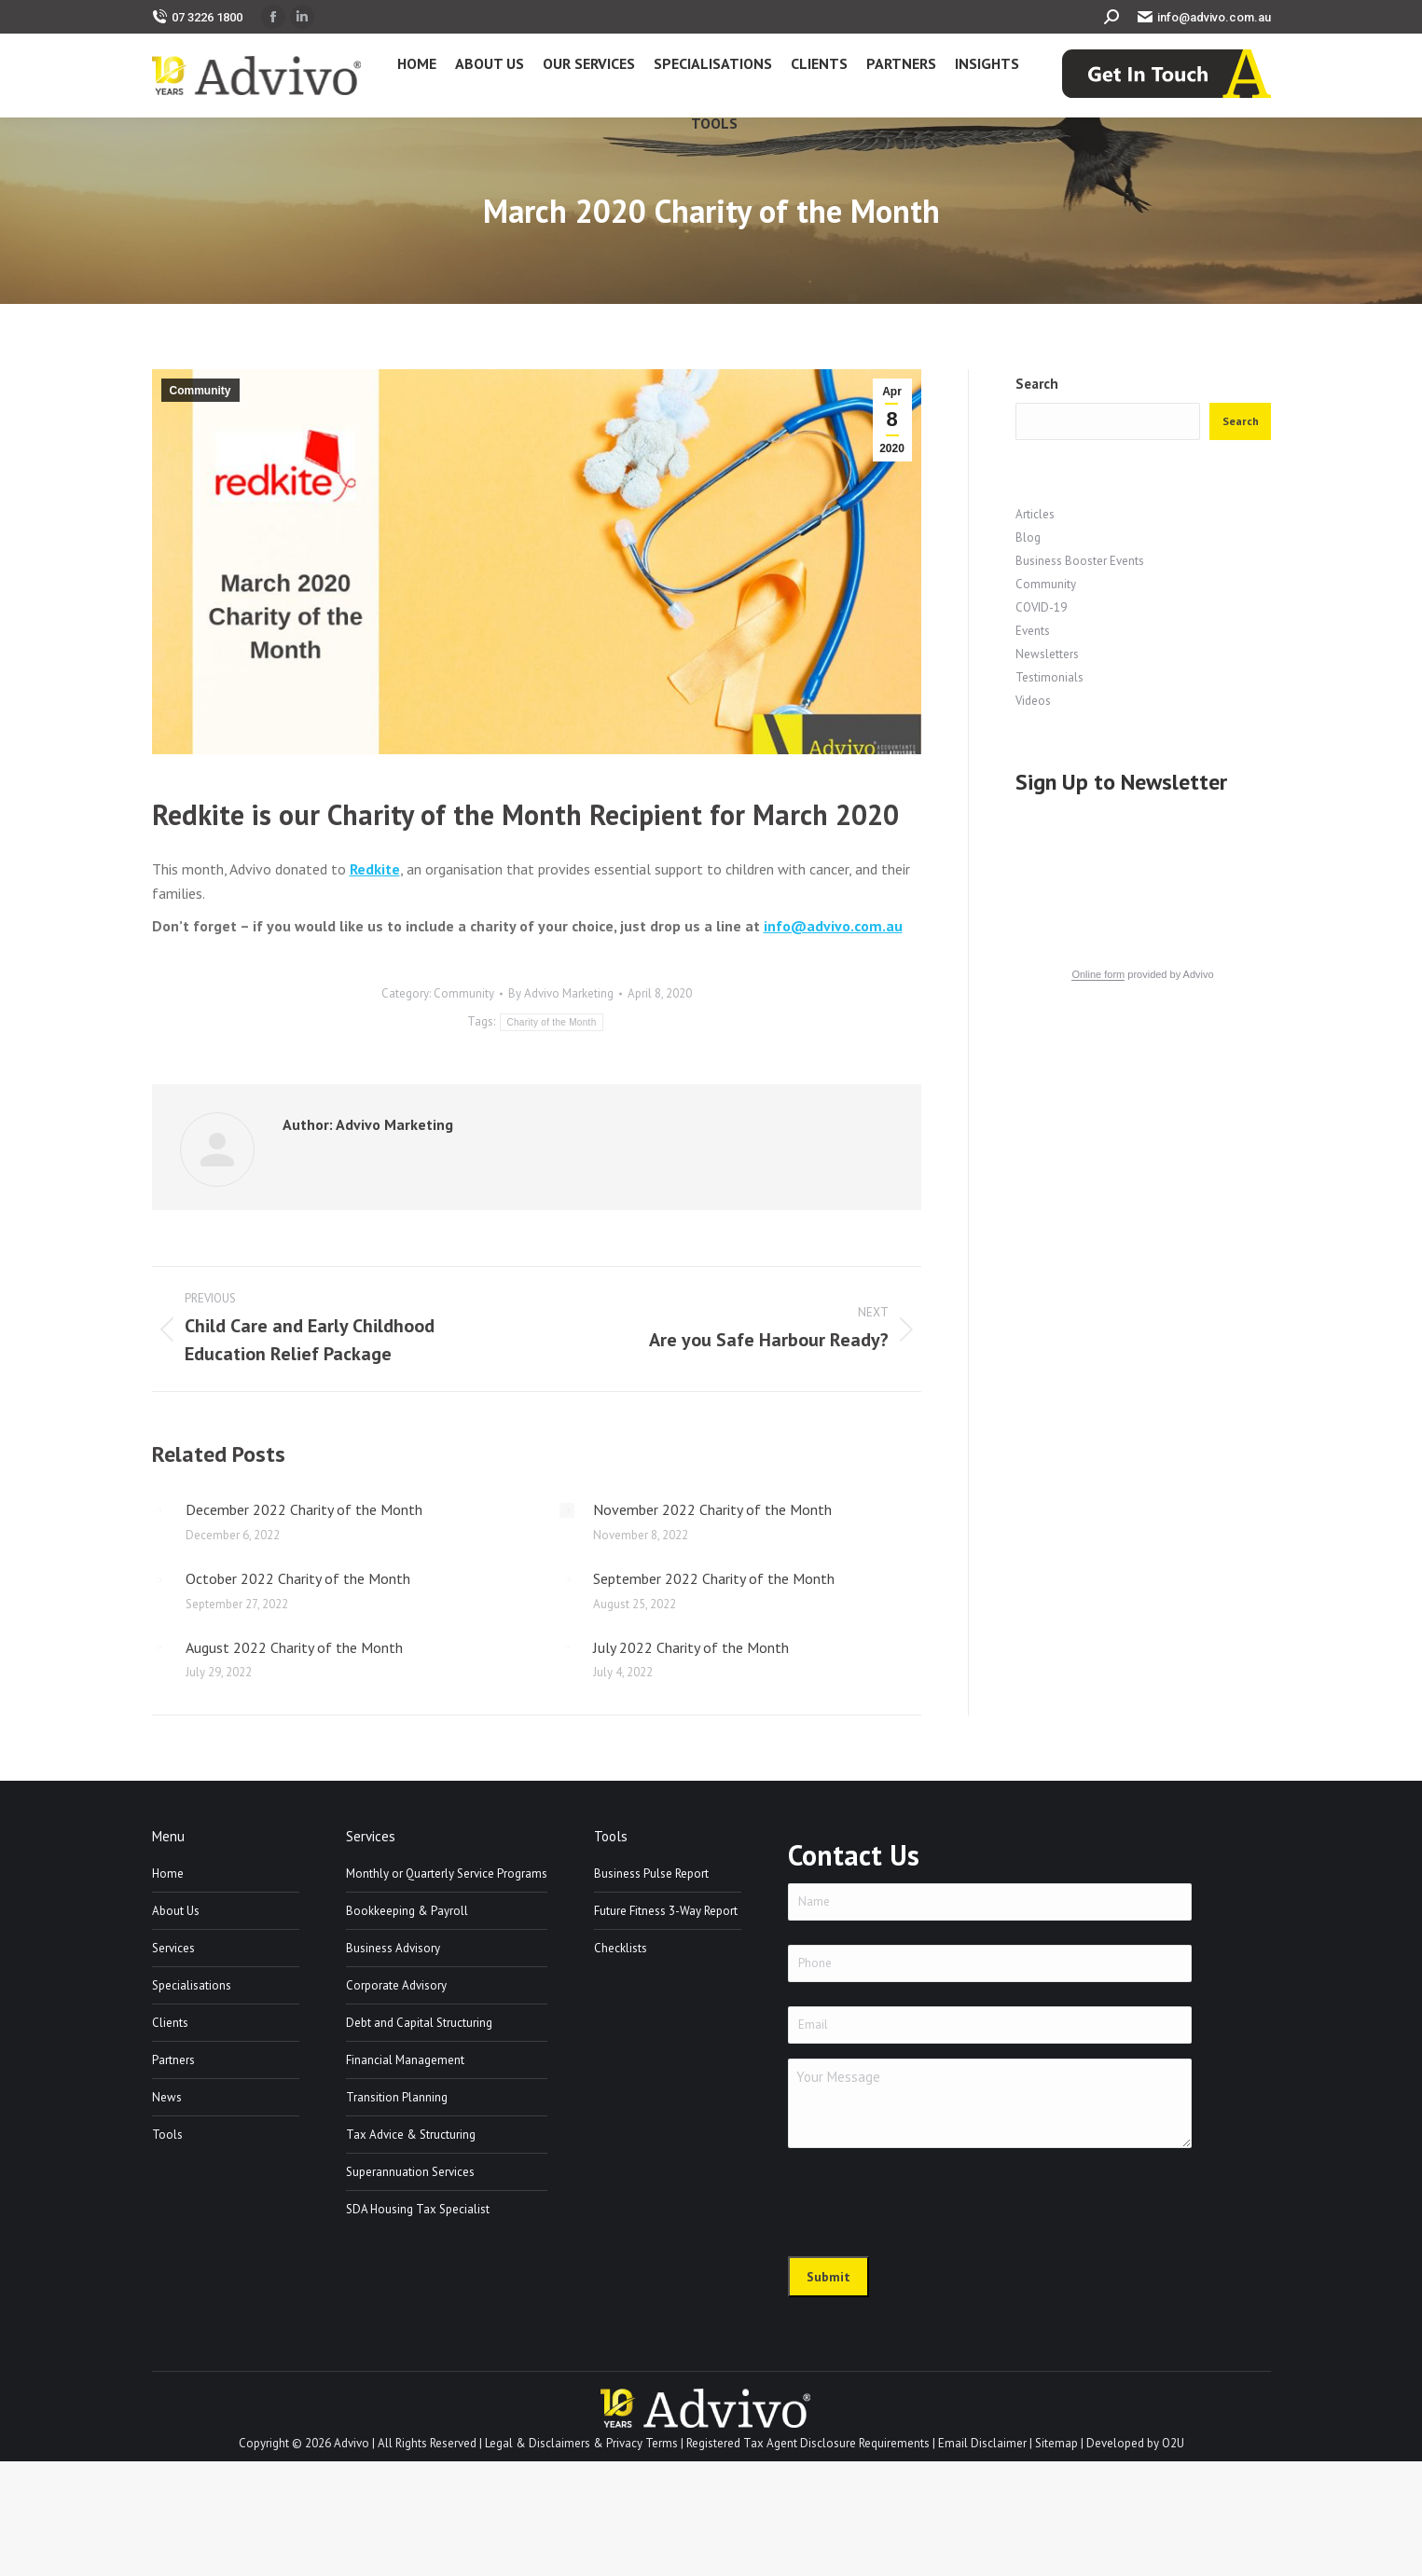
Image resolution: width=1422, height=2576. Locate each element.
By (561, 993)
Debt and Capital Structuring (419, 2023)
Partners (173, 2060)
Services (173, 1948)
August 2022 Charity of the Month (294, 1647)
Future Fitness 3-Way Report (666, 1911)
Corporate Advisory (396, 1985)
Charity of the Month (551, 1022)
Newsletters (1047, 654)
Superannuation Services (410, 2172)
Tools (167, 2134)
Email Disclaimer (982, 2443)
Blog (1028, 537)
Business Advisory (393, 1948)
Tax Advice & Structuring (411, 2134)
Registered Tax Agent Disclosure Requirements (808, 2443)
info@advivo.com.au (1204, 17)
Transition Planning (397, 2097)
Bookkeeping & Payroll (407, 1911)
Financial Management (405, 2060)
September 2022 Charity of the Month (714, 1578)
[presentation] (929, 2199)
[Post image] (159, 1510)
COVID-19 (1041, 607)
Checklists (620, 1948)
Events (1032, 631)
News (167, 2097)
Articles (1035, 514)
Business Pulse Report (651, 1873)
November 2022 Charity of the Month (712, 1509)
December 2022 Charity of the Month (304, 1509)
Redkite (375, 869)
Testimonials (1049, 677)
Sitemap (1056, 2443)
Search (1036, 384)
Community (200, 390)
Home (168, 1873)
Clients (170, 2023)
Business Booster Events (1079, 561)
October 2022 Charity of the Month (298, 1578)
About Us (176, 1911)
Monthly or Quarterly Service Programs (446, 1873)
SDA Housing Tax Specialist (418, 2209)
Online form (1098, 974)
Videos (1033, 701)
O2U (1173, 2443)
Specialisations (191, 1985)
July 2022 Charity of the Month (691, 1647)
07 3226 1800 (197, 17)
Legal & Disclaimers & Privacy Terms (581, 2443)
